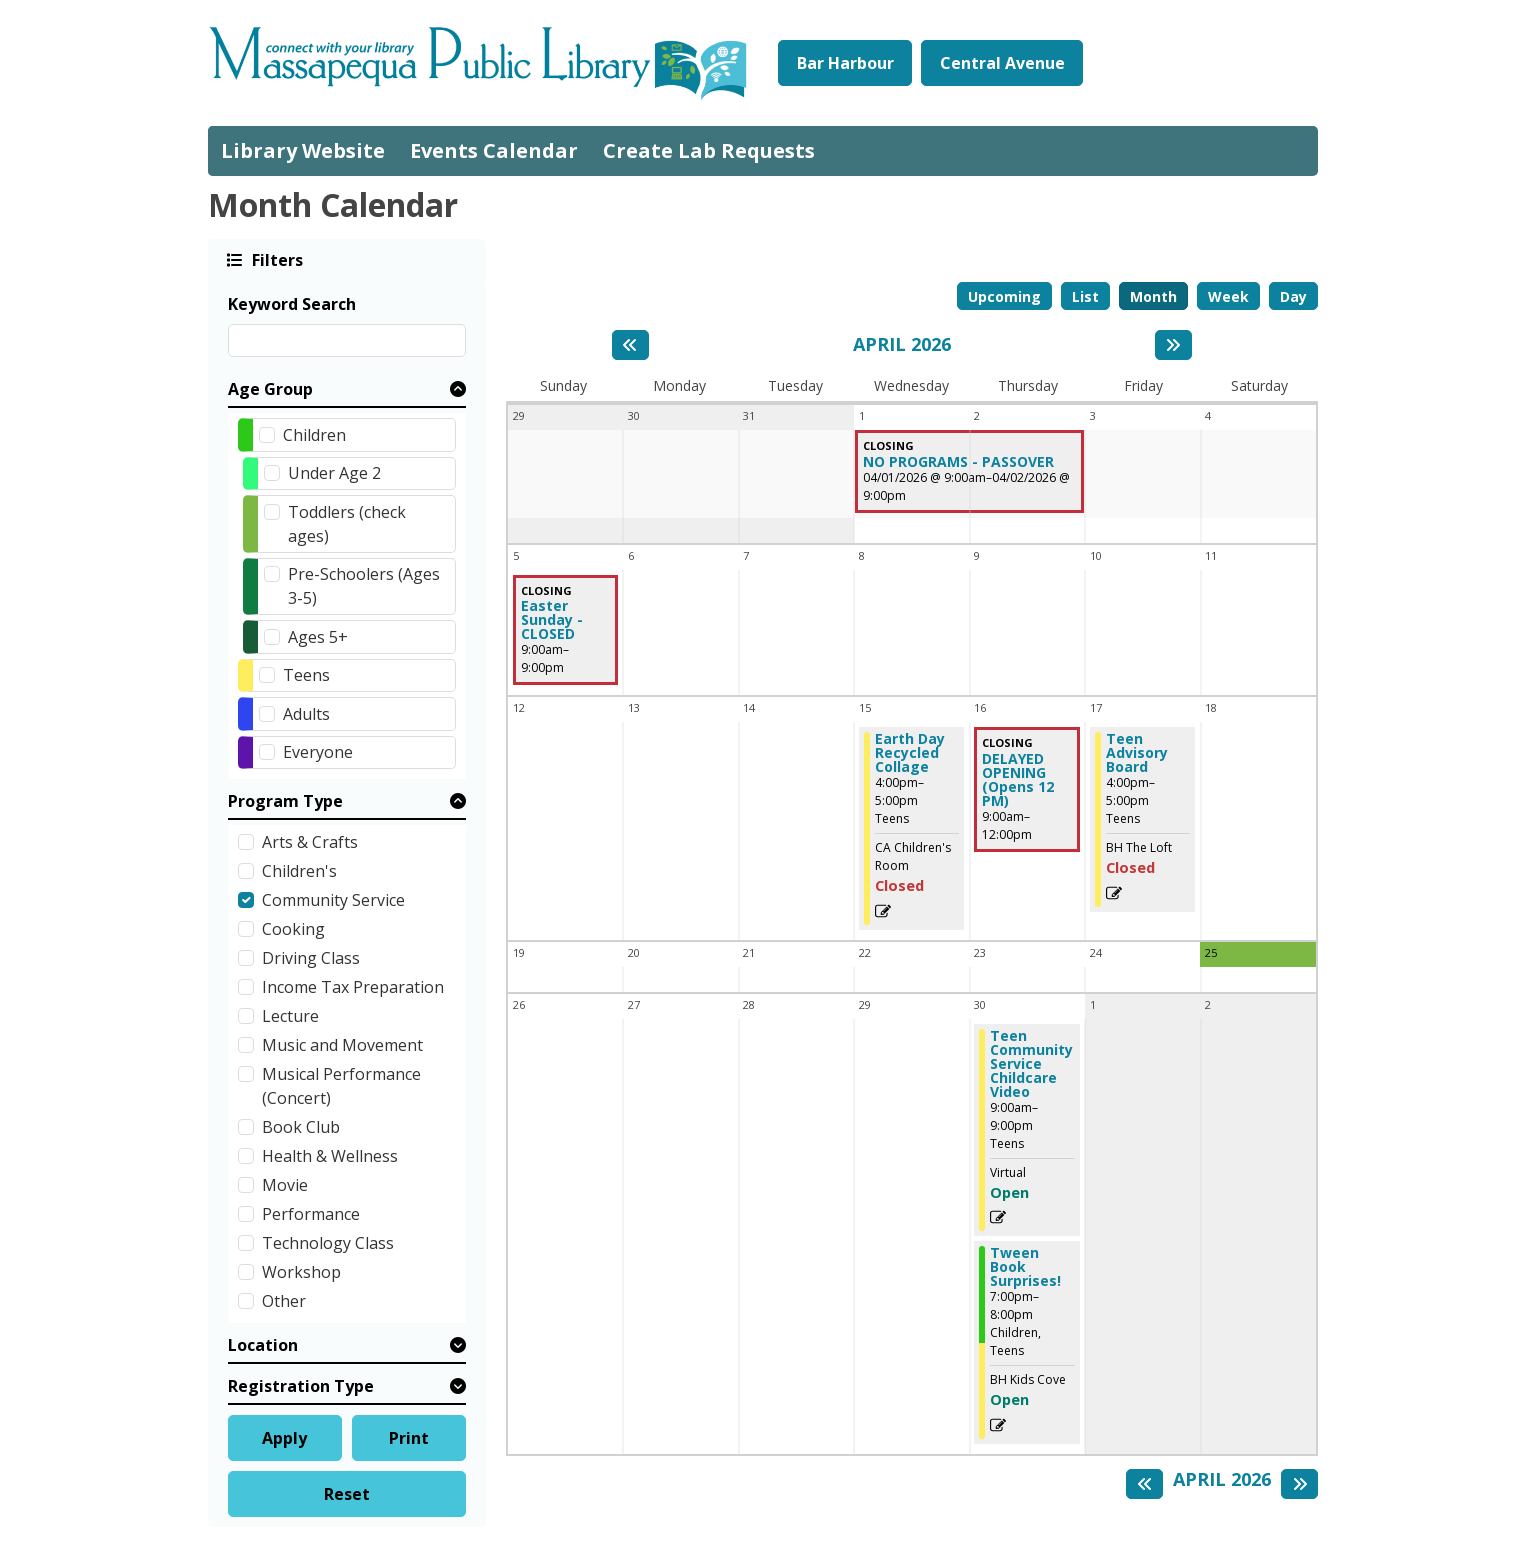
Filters (276, 259)
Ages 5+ (318, 637)
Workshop (301, 1272)
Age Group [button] (270, 389)
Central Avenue (1002, 63)
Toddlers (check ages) (347, 524)
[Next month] (1173, 345)
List (1085, 296)
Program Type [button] (285, 801)
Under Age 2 (334, 473)
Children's (299, 871)
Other (284, 1301)
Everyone (318, 752)
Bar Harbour (845, 63)
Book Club (301, 1127)
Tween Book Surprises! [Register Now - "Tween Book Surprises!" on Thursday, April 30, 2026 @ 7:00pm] (1025, 1267)
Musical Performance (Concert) (341, 1086)
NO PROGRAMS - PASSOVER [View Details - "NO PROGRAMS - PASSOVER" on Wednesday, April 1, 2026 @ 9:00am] (958, 462)
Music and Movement (342, 1045)
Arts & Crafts (310, 842)
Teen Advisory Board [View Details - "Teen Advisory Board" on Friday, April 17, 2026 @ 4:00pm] (1137, 753)
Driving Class (311, 958)
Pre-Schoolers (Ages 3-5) (364, 586)
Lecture (290, 1016)
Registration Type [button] (301, 1386)
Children (314, 435)
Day (1293, 296)
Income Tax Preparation (353, 987)
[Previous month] (630, 345)
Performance (311, 1214)
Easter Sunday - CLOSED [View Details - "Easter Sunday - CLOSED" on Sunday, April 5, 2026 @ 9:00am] (552, 620)
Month (1153, 296)
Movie (285, 1185)
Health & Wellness (330, 1156)
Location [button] (263, 1345)
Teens (306, 675)
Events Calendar (494, 150)
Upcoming (1004, 296)
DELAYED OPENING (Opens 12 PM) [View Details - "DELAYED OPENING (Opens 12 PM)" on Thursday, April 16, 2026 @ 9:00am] (1018, 780)
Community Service (333, 900)
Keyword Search (292, 304)
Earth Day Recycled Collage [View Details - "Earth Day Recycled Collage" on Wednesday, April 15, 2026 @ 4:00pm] (910, 753)
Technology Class (328, 1243)
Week (1228, 296)
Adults (306, 714)
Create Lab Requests (709, 150)
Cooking (293, 929)
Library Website (303, 150)
